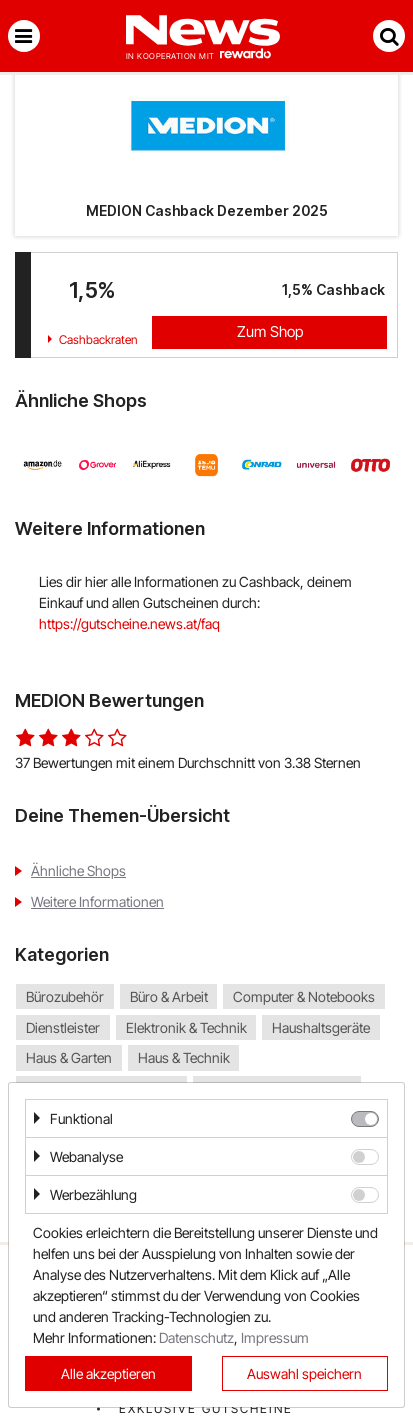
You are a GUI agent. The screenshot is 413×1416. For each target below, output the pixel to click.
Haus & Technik (184, 1057)
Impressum (275, 1337)
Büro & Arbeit (169, 996)
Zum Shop (270, 331)
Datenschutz (196, 1337)
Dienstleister (63, 1027)
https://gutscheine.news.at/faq (129, 623)
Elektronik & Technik (186, 1027)
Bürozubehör (65, 996)
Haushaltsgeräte (321, 1027)
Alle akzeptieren (108, 1373)
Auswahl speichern (304, 1373)
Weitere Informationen (97, 901)
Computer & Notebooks (304, 996)
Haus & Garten (69, 1057)
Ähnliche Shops (78, 870)
